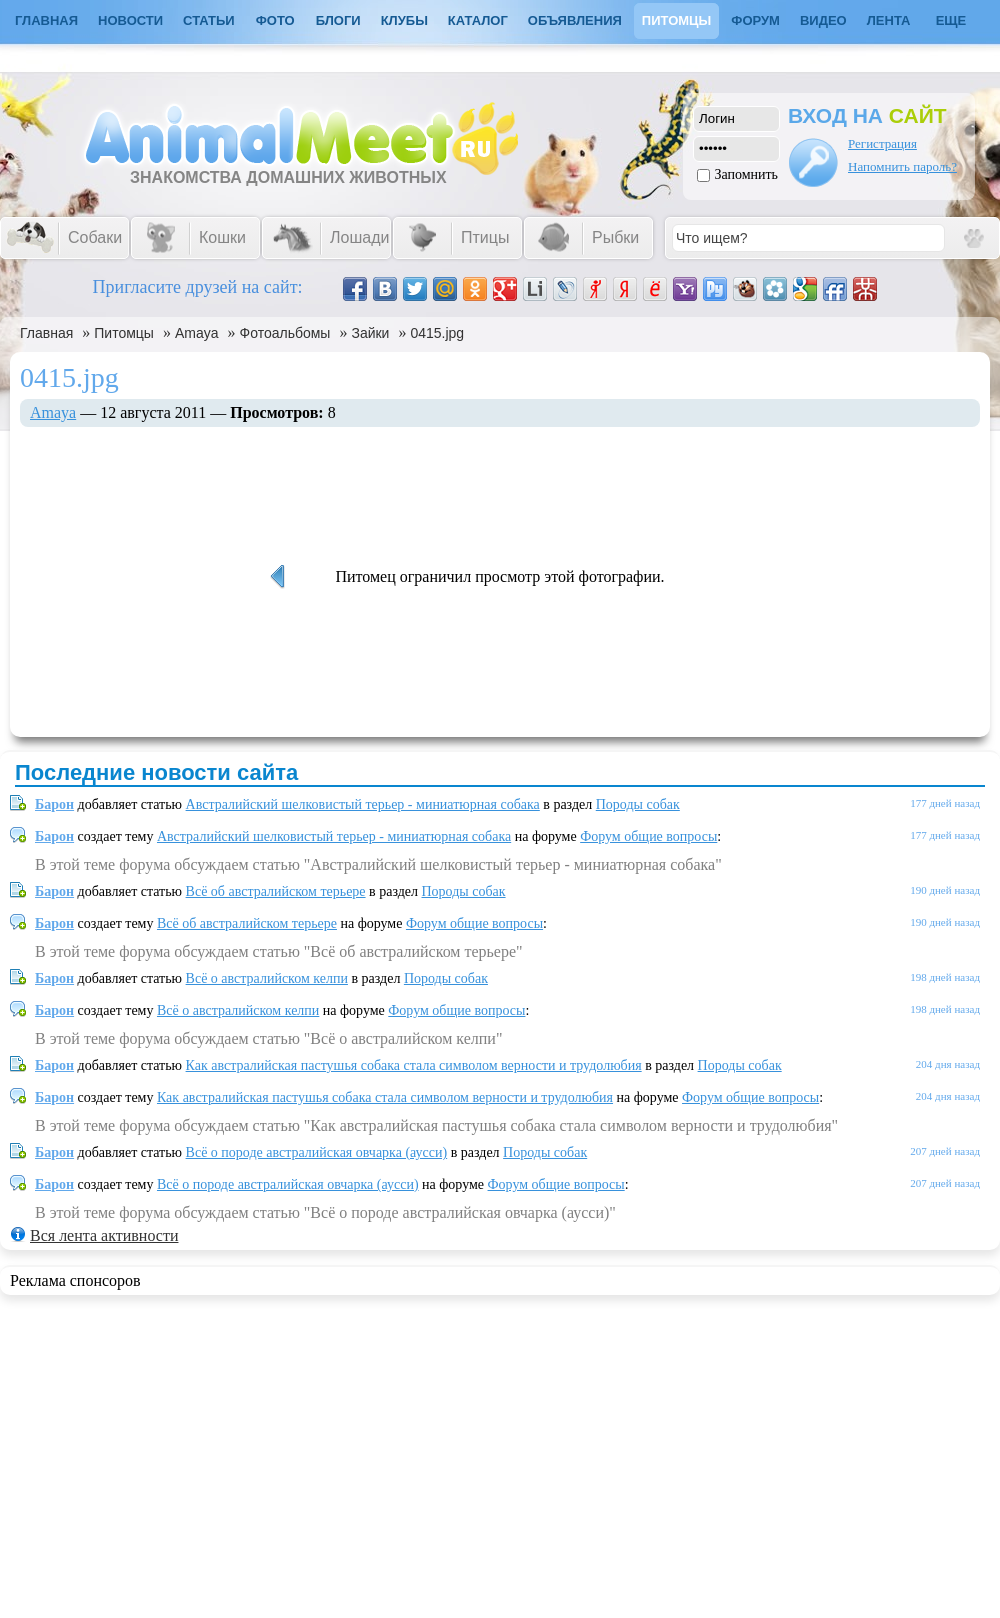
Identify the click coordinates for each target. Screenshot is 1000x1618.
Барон (54, 804)
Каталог (478, 20)
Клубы (404, 20)
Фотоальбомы (285, 333)
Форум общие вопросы (648, 836)
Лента (889, 20)
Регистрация (882, 143)
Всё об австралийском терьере (276, 891)
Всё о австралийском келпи (267, 978)
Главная (46, 333)
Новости (130, 20)
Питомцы (676, 20)
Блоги (338, 20)
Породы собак (638, 804)
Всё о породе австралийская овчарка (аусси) (317, 1152)
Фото (275, 20)
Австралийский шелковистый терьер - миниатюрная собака (363, 804)
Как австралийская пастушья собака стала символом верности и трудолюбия (414, 1065)
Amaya (197, 333)
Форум (755, 20)
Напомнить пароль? (902, 166)
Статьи (209, 20)
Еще (951, 20)
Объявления (575, 20)
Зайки (370, 333)
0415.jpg (437, 333)
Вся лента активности (104, 1235)
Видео (823, 20)
